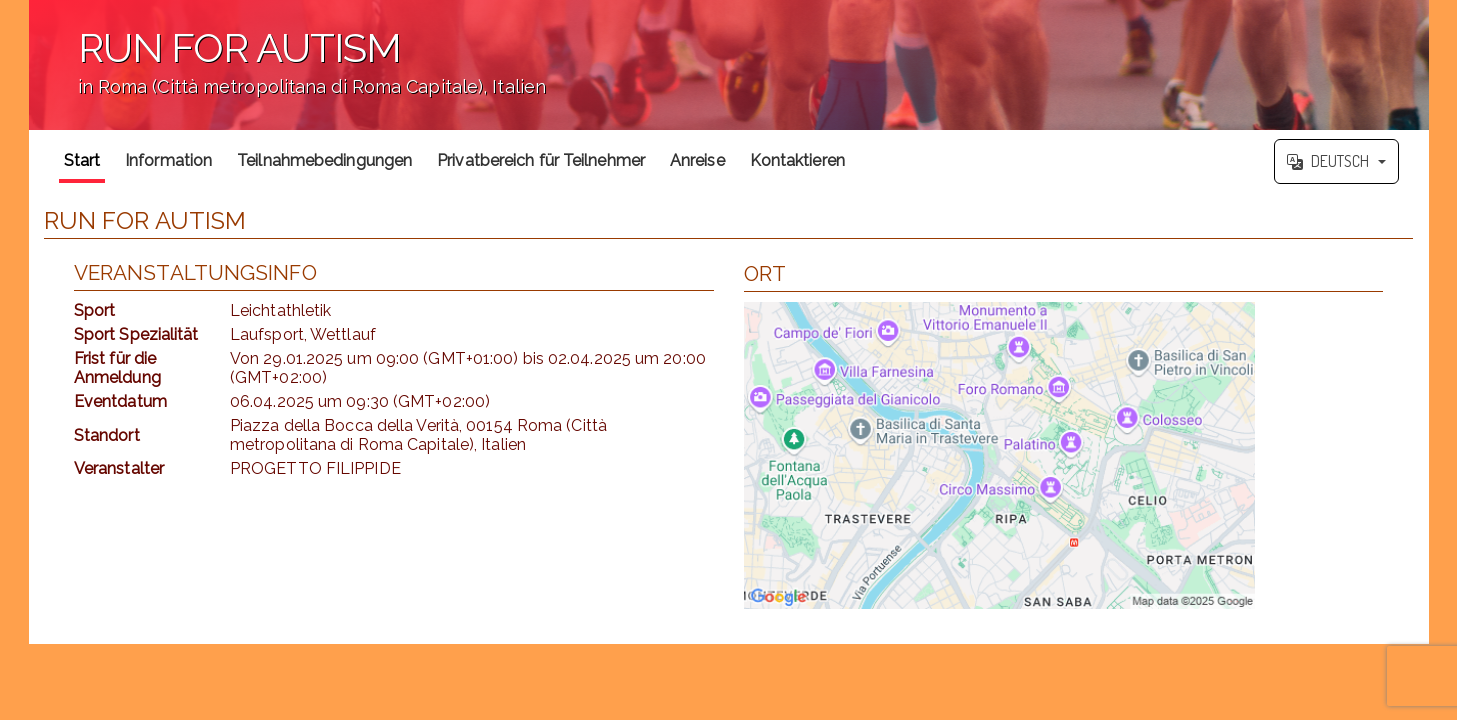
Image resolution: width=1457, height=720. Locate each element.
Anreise (697, 160)
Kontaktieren (797, 160)
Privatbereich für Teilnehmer (541, 160)
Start (82, 160)
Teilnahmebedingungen (324, 160)
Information (168, 160)
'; (729, 65)
